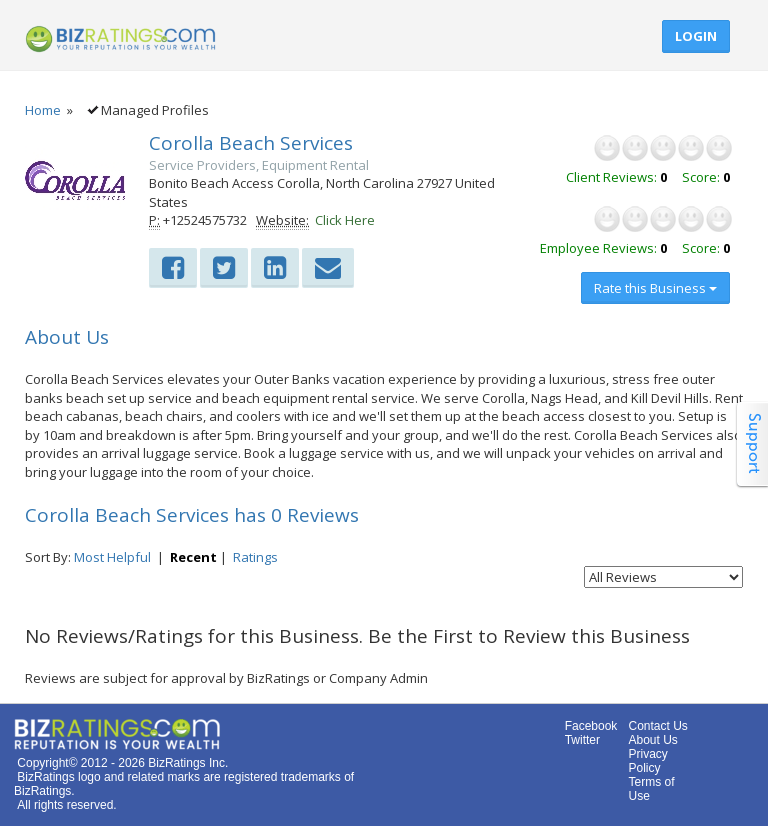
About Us (652, 740)
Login (696, 36)
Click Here (345, 220)
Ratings (255, 557)
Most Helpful (112, 557)
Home (43, 110)
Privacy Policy (647, 761)
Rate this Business (655, 288)
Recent (193, 557)
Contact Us (657, 726)
